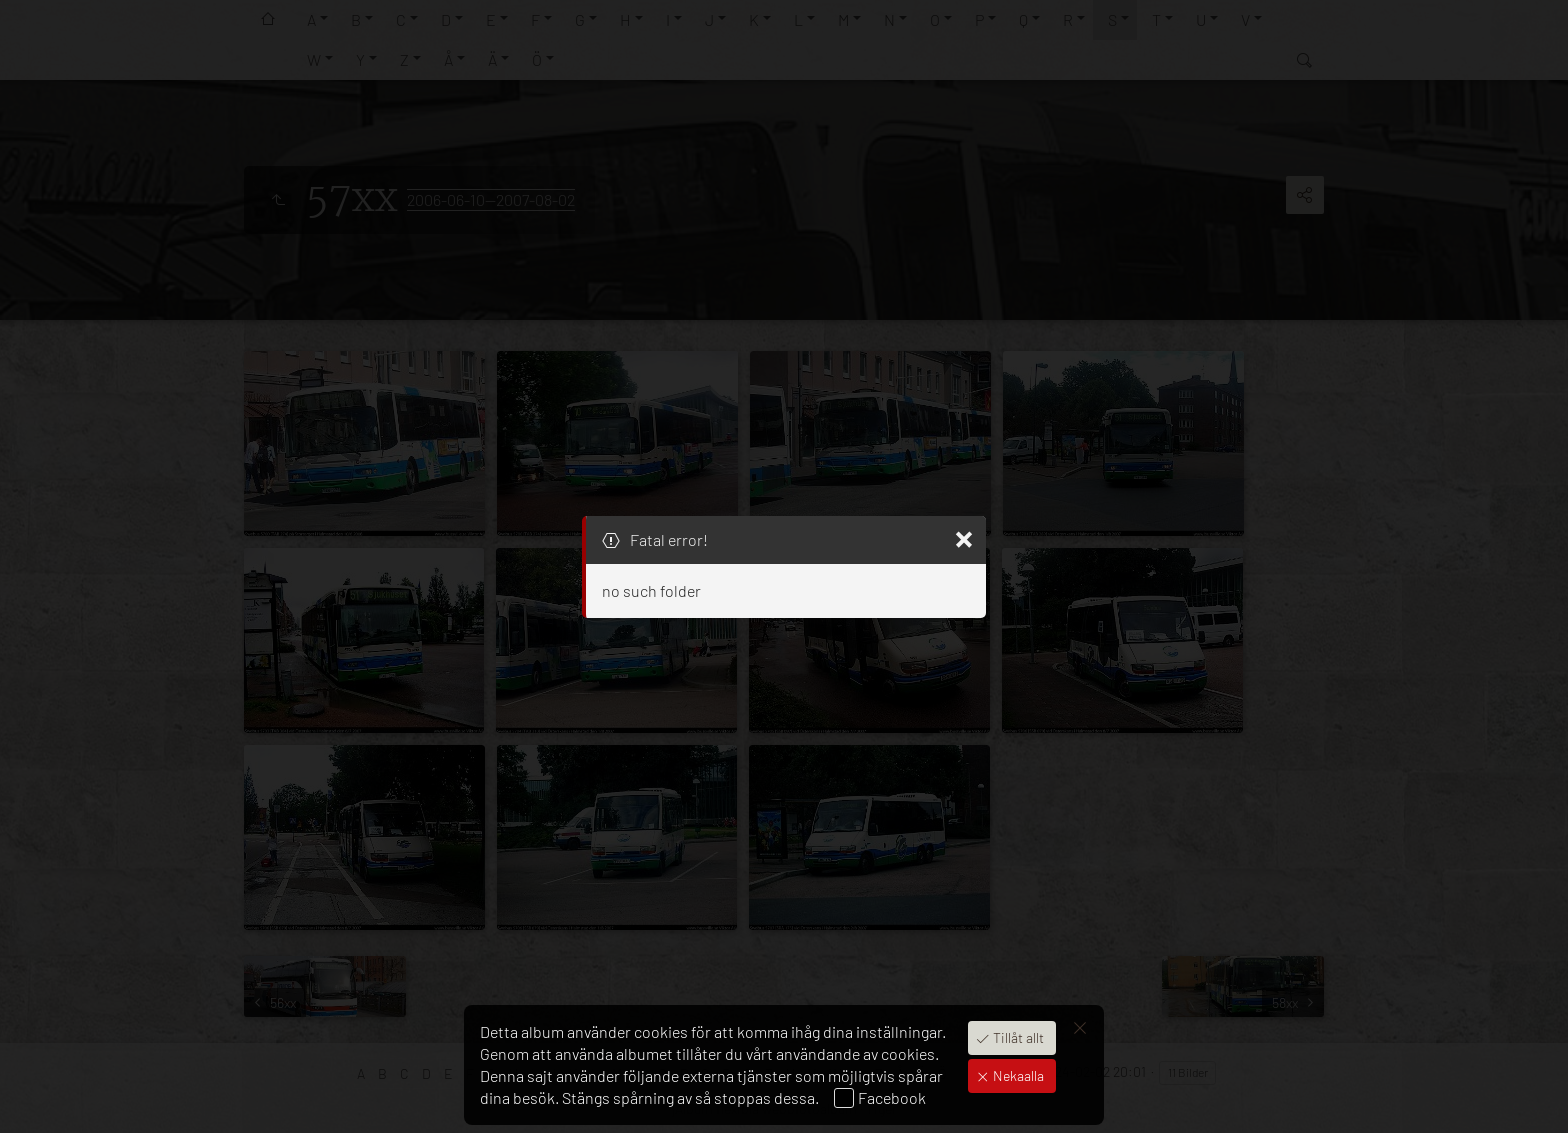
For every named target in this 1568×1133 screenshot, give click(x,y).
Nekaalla (1017, 1075)
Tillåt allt (1017, 1037)
